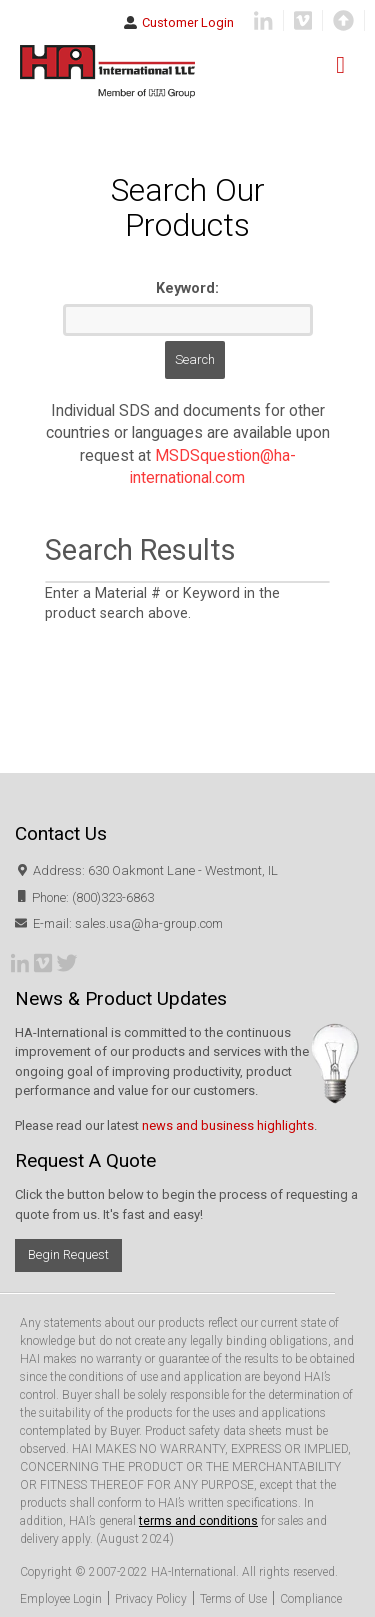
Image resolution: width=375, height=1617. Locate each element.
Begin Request (68, 1254)
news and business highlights (228, 1125)
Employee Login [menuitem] (61, 1599)
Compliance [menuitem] (311, 1599)
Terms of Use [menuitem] (233, 1599)
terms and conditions (198, 1521)
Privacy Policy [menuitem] (151, 1599)
